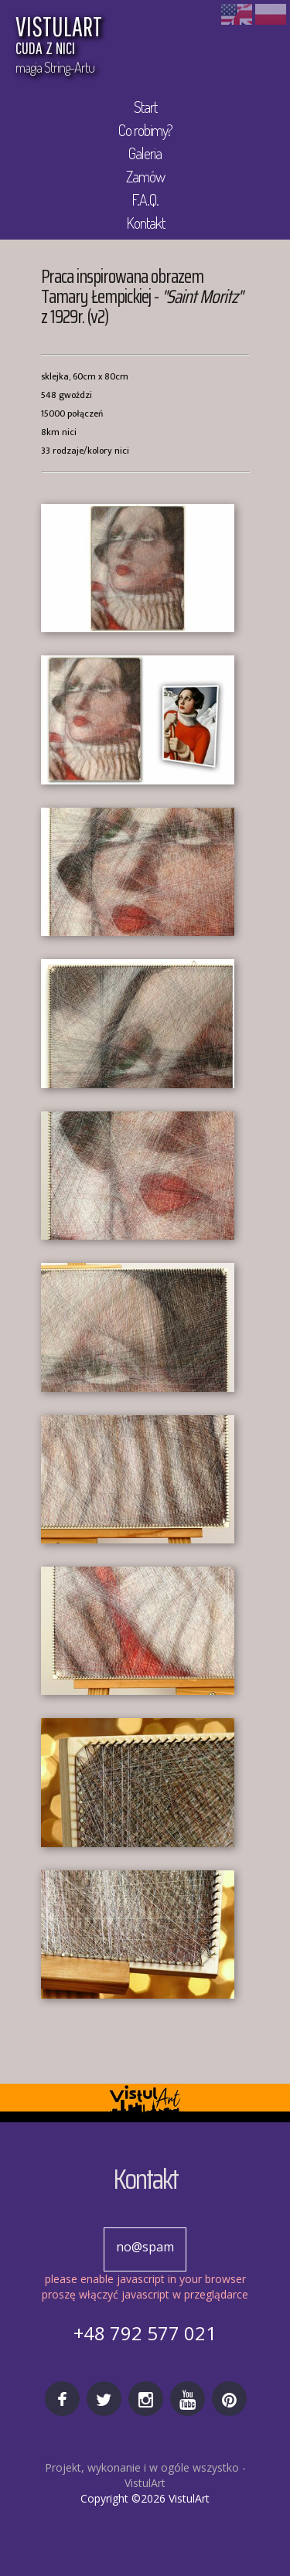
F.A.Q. (145, 199)
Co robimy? (145, 130)
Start (145, 107)
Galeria (145, 153)
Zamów (145, 176)
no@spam (145, 2246)
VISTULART (119, 37)
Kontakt (145, 223)
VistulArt (145, 2483)
